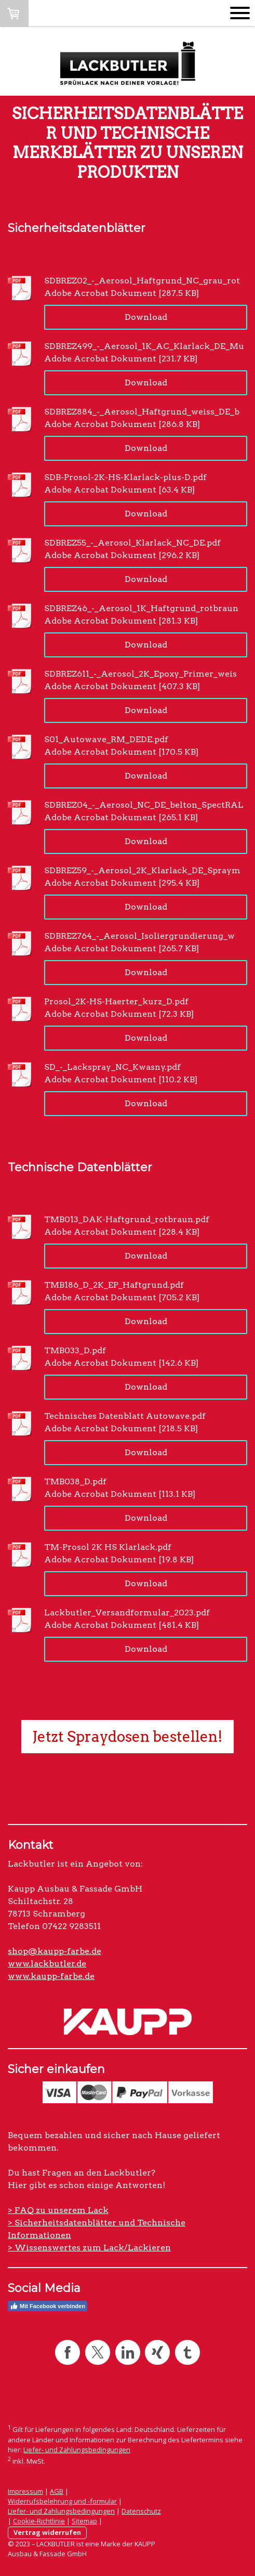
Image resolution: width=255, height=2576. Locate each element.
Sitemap (84, 2521)
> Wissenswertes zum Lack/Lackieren (89, 2248)
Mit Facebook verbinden (47, 2306)
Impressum (25, 2491)
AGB (56, 2491)
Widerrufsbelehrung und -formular (62, 2501)
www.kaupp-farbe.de (51, 1976)
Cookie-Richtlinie (39, 2521)
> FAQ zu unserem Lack (58, 2210)
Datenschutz (141, 2511)
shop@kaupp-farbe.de (54, 1951)
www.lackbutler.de (47, 1964)
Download (146, 317)
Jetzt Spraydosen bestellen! (127, 1736)
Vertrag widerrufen (47, 2532)
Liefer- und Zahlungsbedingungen (76, 2449)
